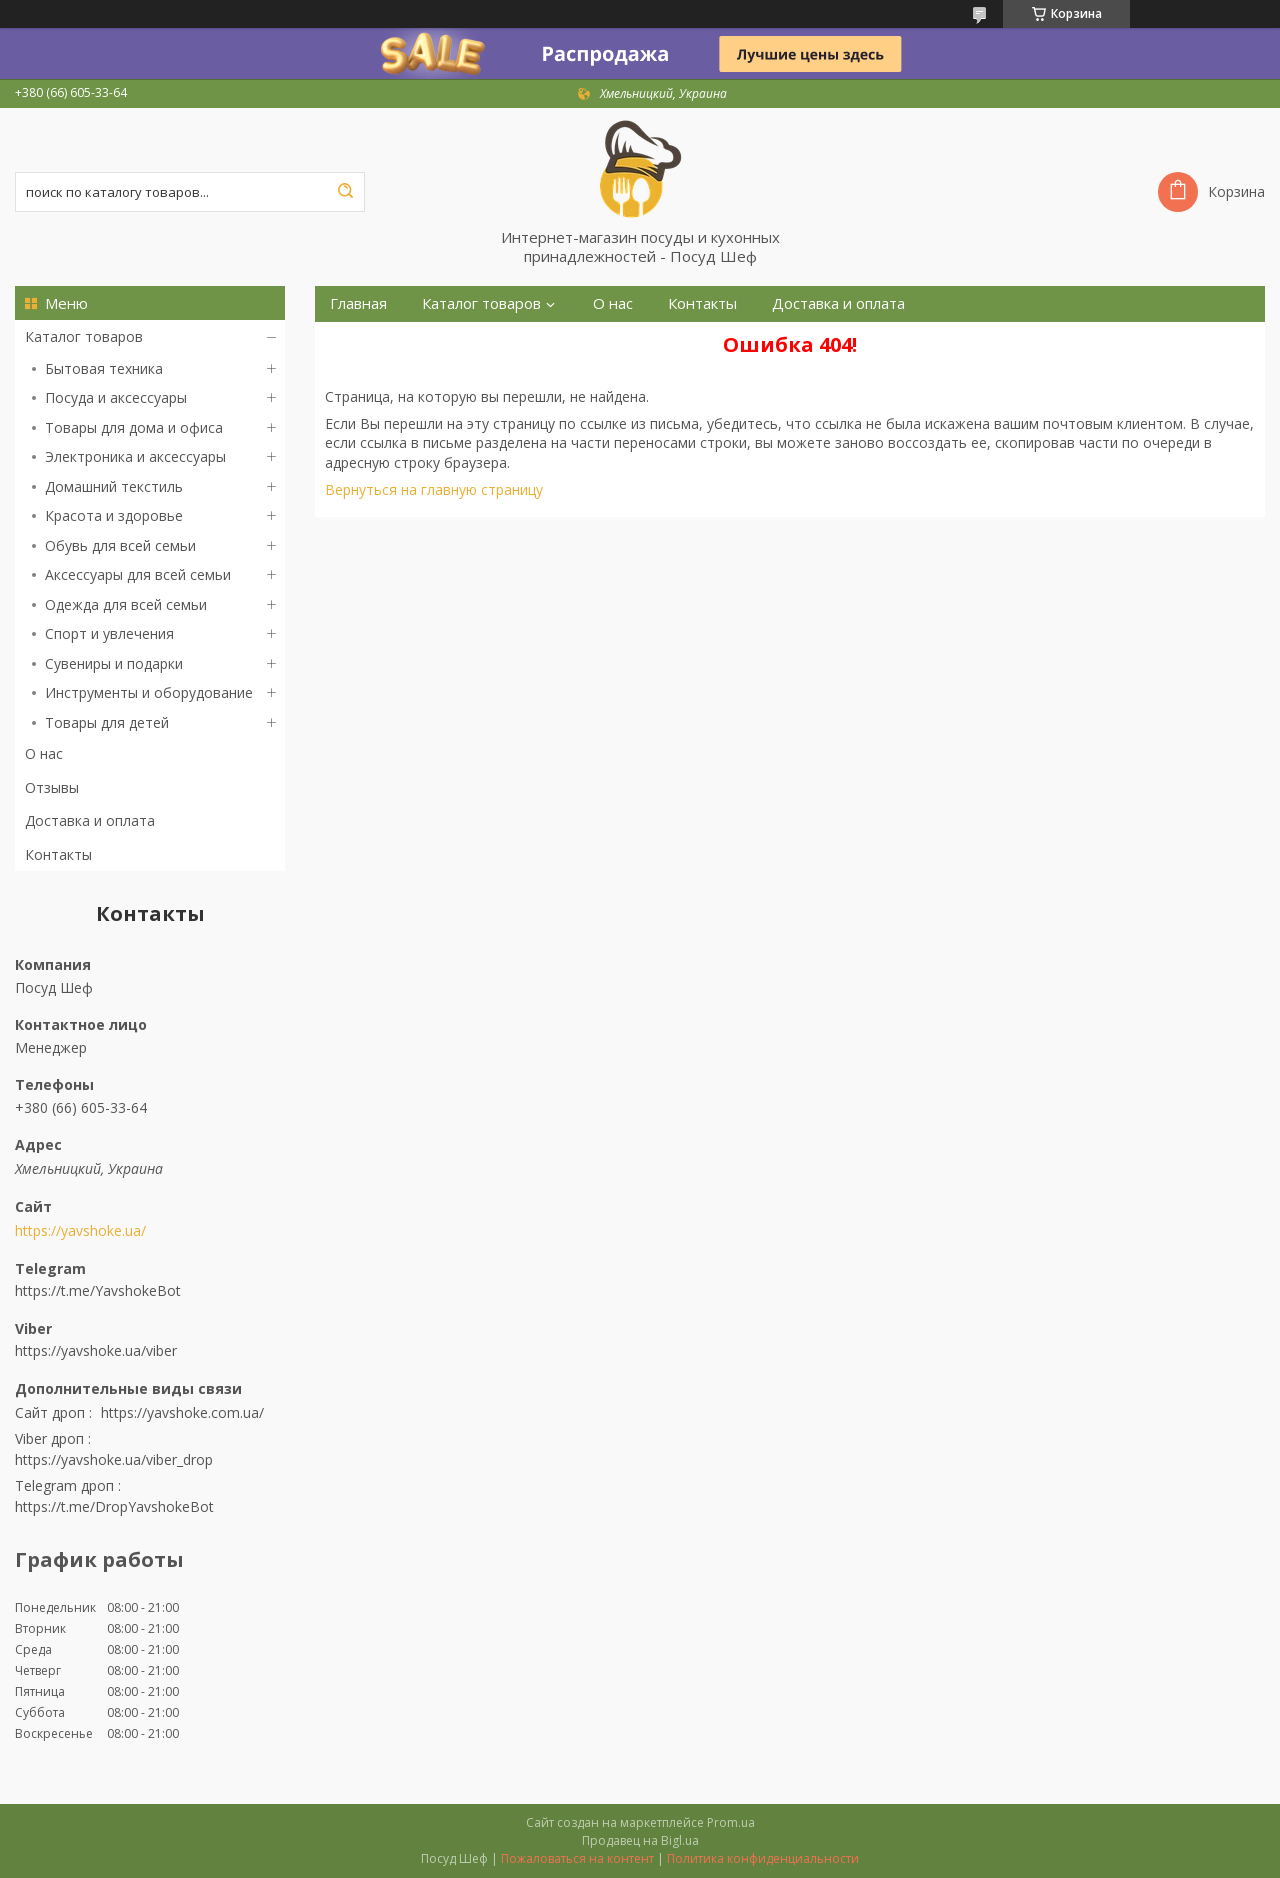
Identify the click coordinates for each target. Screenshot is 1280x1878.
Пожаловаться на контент (577, 1858)
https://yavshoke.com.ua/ (182, 1412)
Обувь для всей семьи (120, 545)
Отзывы (52, 787)
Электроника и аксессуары (135, 456)
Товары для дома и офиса (134, 427)
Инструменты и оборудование (149, 692)
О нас (44, 753)
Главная (358, 303)
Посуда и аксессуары (116, 397)
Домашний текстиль (114, 486)
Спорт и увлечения (109, 633)
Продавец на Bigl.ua (640, 1840)
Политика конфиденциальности (763, 1858)
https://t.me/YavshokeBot (98, 1290)
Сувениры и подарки (114, 663)
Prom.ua (731, 1822)
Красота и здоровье (114, 515)
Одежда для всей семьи (126, 604)
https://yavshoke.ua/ (80, 1231)
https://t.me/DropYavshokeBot (114, 1506)
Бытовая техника (104, 368)
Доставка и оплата (90, 820)
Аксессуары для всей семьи (138, 574)
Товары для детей (107, 722)
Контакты (58, 854)
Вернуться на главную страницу (434, 489)
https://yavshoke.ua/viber (96, 1350)
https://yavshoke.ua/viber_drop (114, 1459)
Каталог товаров (84, 336)
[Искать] (345, 192)
